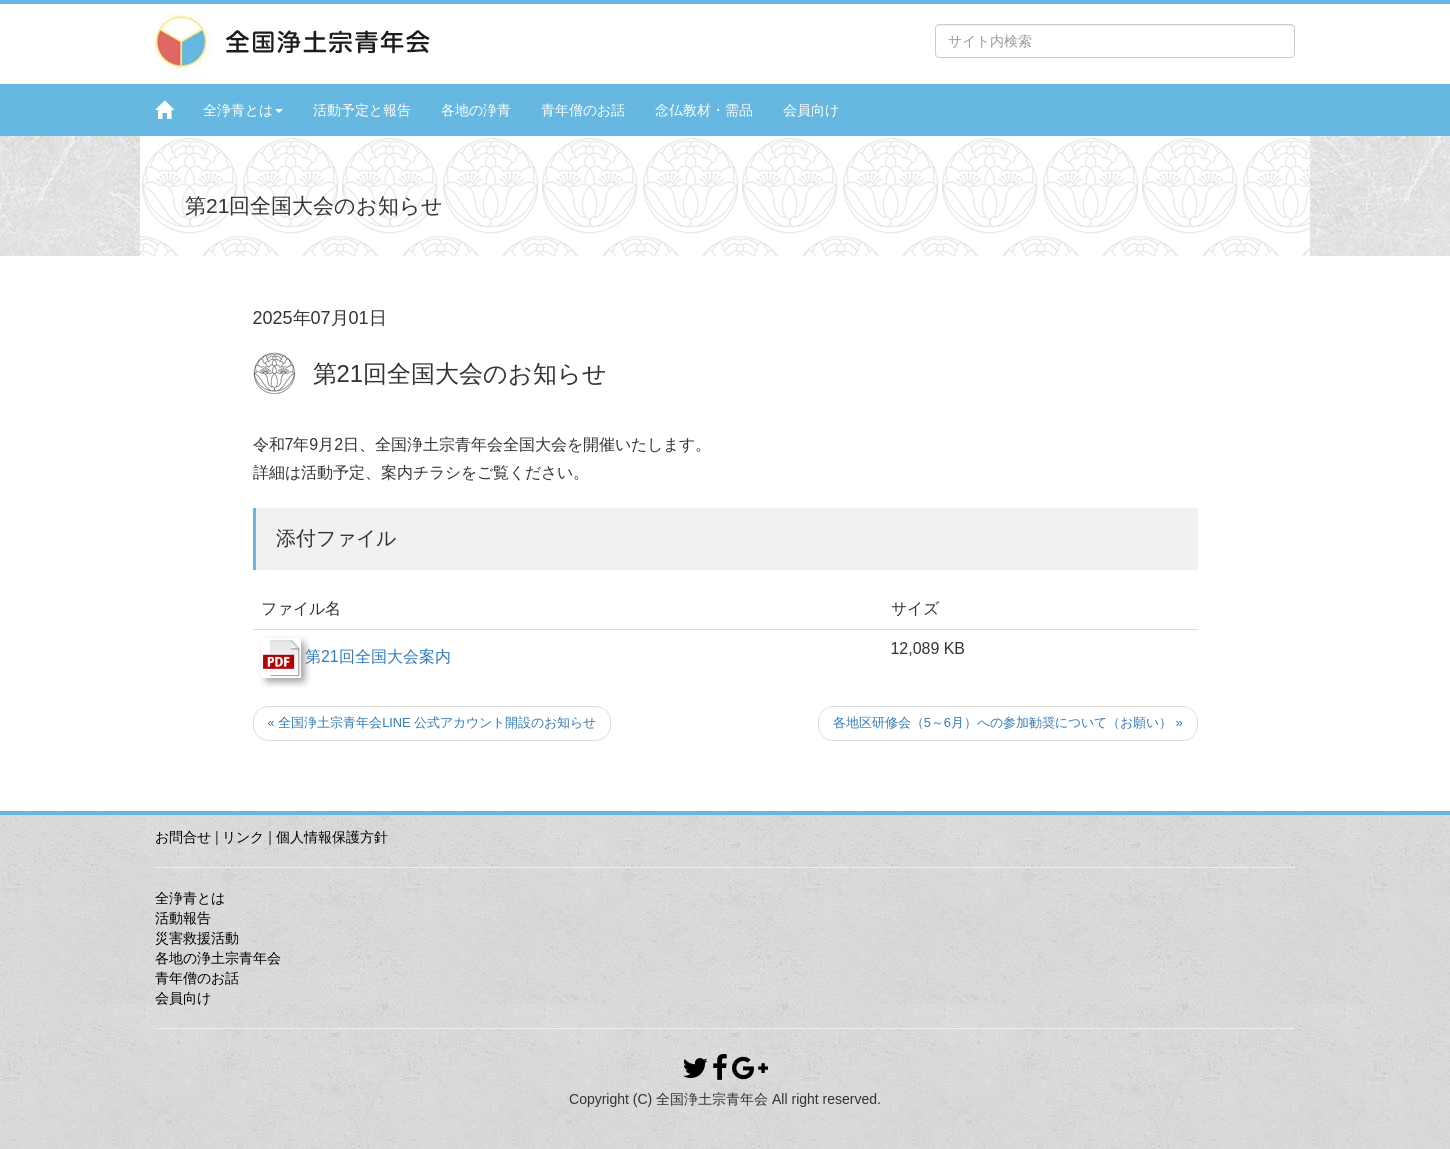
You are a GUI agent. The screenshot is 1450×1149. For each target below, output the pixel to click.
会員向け (811, 110)
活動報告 (183, 918)
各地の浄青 (476, 110)
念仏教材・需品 (704, 110)
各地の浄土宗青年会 (218, 958)
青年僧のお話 (583, 110)
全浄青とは (243, 110)
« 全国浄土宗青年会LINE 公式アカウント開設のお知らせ (432, 722)
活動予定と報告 (362, 110)
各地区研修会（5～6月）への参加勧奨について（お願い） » (1008, 722)
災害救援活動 (197, 938)
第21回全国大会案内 (356, 656)
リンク (243, 837)
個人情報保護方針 (332, 837)
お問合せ (183, 837)
